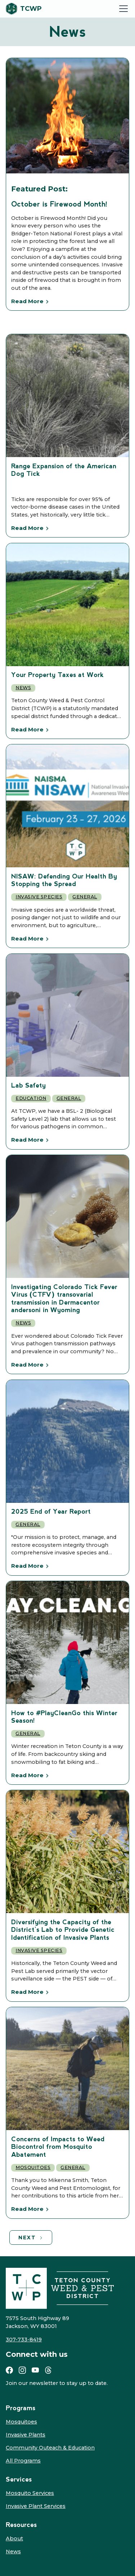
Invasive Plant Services (36, 2506)
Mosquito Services (30, 2493)
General (84, 896)
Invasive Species (38, 896)
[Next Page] (30, 2237)
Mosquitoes (32, 2167)
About (14, 2538)
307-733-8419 (24, 2339)
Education (30, 1098)
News (23, 687)
